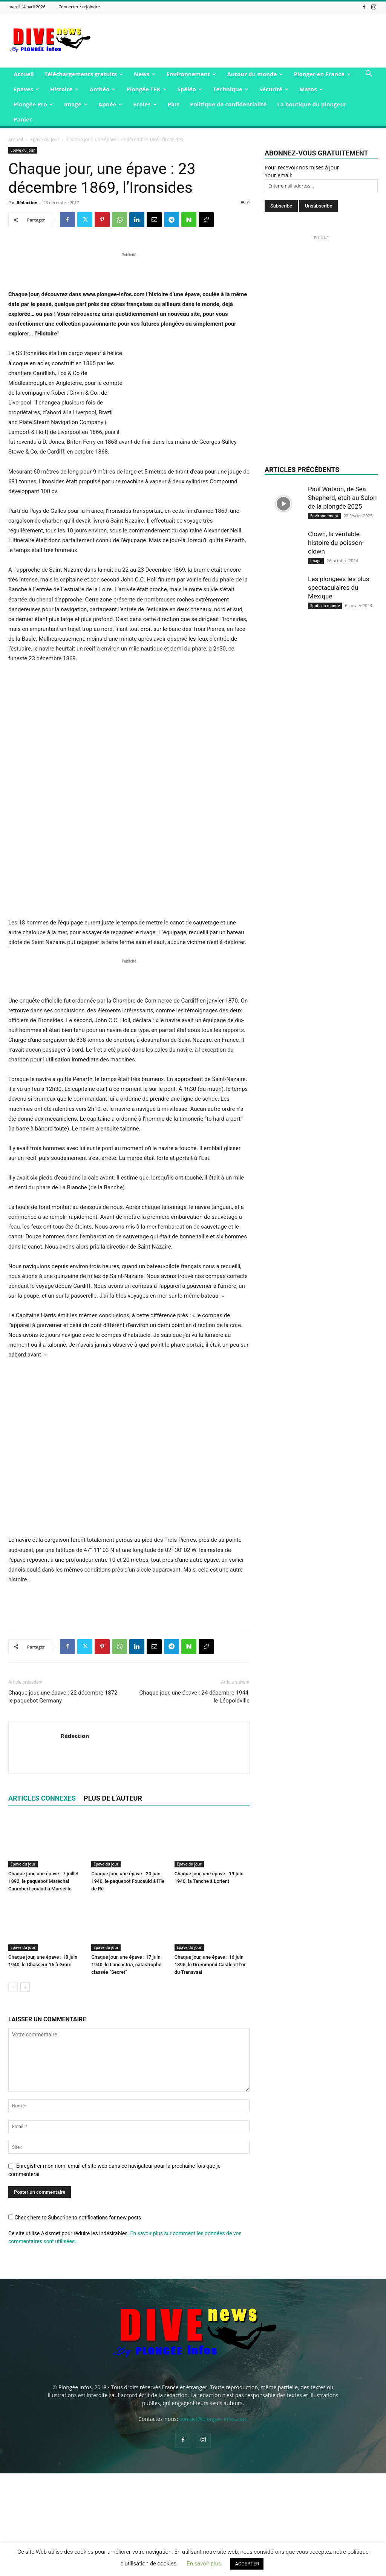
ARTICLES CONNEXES (42, 1901)
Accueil (24, 74)
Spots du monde (325, 605)
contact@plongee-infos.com (213, 2521)
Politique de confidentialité (228, 104)
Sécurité (273, 89)
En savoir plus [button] (204, 2563)
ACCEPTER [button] (247, 2564)
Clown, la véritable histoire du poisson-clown (336, 542)
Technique (230, 89)
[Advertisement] (240, 40)
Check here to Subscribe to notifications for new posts (74, 2320)
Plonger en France (322, 74)
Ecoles (144, 104)
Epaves (26, 89)
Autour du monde (255, 74)
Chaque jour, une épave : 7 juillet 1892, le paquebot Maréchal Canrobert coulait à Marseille (43, 1983)
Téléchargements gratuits (83, 74)
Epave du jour (45, 139)
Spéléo (190, 89)
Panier (23, 119)
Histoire (64, 89)
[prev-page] (13, 2090)
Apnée (110, 104)
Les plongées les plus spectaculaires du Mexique (338, 587)
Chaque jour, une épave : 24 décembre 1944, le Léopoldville (194, 1799)
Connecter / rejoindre (79, 6)
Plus (173, 104)
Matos (311, 89)
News (144, 74)
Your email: (279, 175)
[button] (369, 74)
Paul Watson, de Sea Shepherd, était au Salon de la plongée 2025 (342, 497)
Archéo (102, 89)
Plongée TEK (146, 89)
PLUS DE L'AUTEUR (113, 1901)
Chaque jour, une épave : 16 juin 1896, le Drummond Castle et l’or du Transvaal (210, 2067)
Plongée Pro (33, 104)
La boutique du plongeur (311, 104)
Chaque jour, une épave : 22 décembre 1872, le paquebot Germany (63, 1799)
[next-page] (25, 2090)
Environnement (191, 74)
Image (75, 104)
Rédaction (27, 202)
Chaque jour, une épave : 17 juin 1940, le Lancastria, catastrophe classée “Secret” (126, 2067)
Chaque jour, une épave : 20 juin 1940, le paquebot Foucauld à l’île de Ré (127, 1983)
